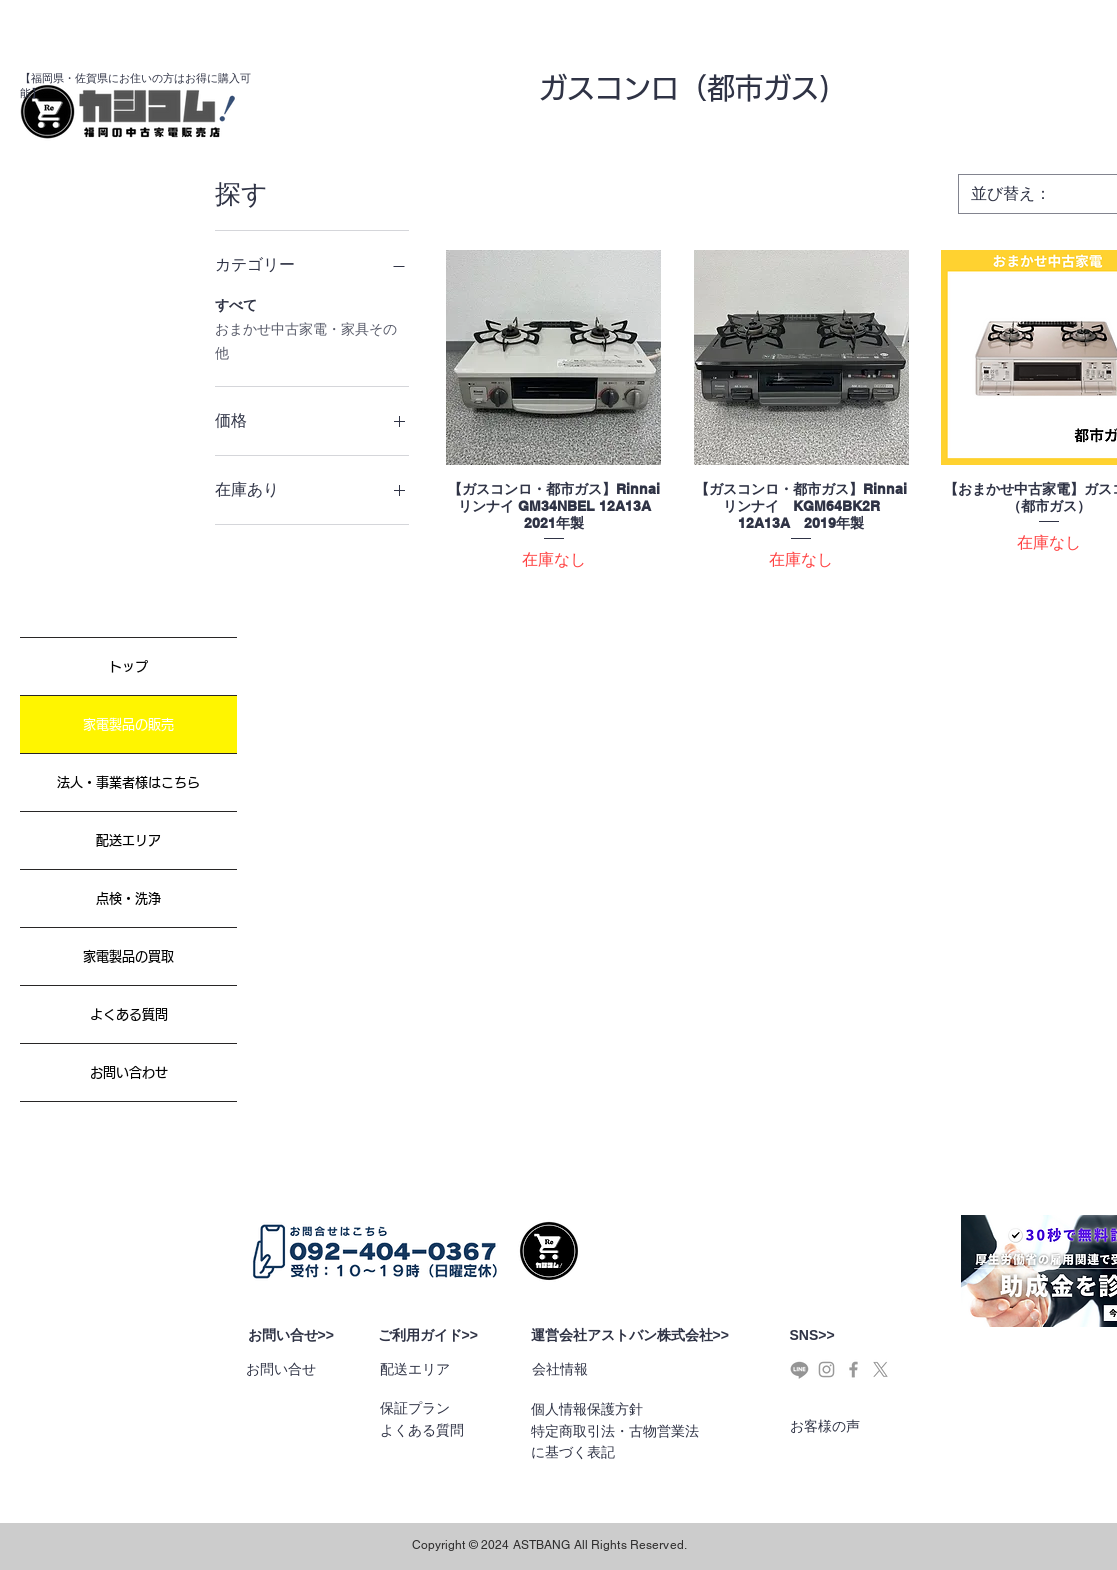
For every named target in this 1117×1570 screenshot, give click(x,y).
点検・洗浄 (128, 898)
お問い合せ (281, 1369)
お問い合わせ (129, 1072)
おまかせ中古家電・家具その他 (306, 339)
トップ (128, 666)
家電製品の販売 (128, 724)
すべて (236, 303)
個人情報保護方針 (587, 1409)
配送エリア (128, 840)
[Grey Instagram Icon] (826, 1369)
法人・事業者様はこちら (128, 782)
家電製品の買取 (128, 956)
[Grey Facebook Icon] (853, 1369)
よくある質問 (129, 1014)
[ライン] (799, 1369)
